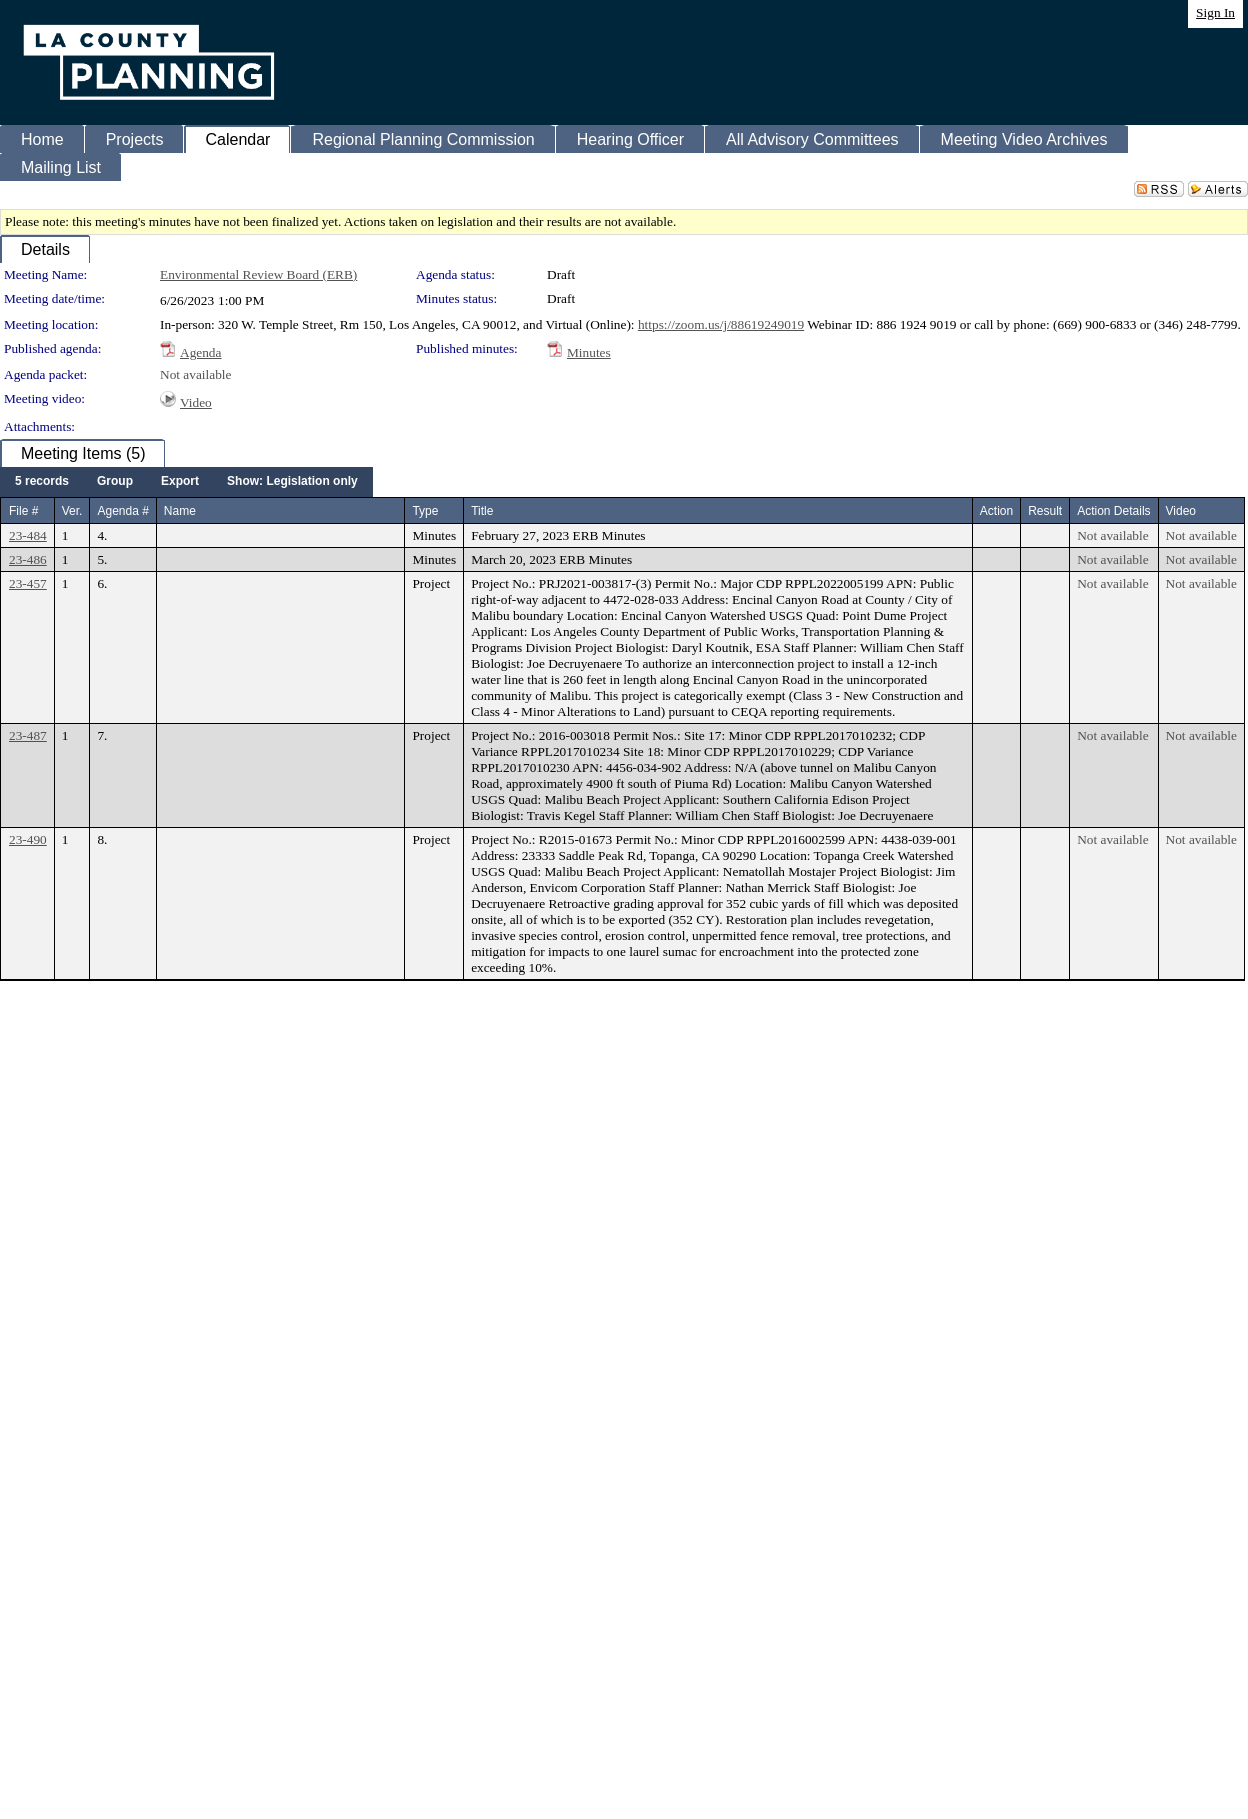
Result (1045, 511)
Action (996, 511)
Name (180, 511)
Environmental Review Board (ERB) (258, 274)
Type (425, 511)
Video (196, 402)
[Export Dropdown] (180, 482)
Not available (195, 374)
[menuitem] (42, 482)
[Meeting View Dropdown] (292, 482)
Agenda (200, 352)
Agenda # (122, 511)
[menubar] (186, 482)
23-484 (28, 535)
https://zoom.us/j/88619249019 (721, 324)
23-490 (28, 839)
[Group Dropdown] (115, 482)
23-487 (28, 735)
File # (23, 511)
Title (482, 511)
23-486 (28, 559)
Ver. (72, 511)
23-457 (28, 583)
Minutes (589, 352)
